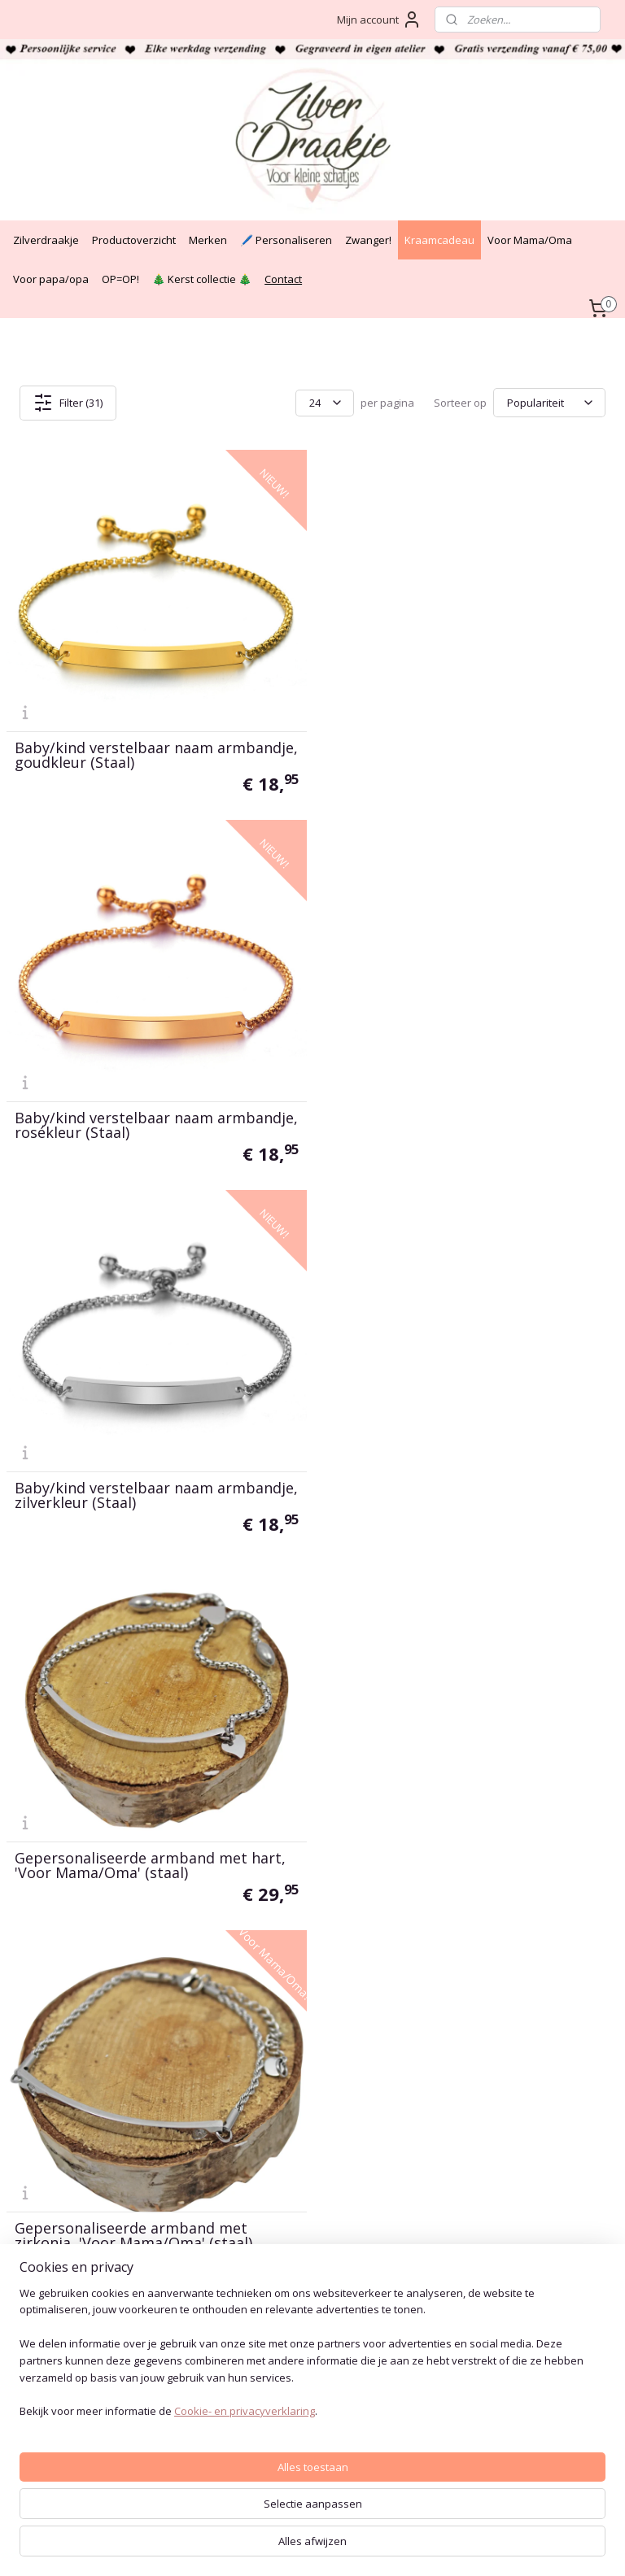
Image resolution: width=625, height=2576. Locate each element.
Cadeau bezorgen (280, 2184)
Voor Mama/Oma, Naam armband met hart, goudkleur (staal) (150, 1862)
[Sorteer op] (549, 403)
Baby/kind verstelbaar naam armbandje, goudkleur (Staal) (117, 754)
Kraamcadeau (439, 240)
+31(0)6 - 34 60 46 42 (63, 2171)
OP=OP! (120, 279)
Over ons (258, 2221)
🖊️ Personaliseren (286, 240)
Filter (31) (68, 402)
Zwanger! (368, 240)
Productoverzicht (134, 240)
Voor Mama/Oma (529, 240)
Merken (208, 240)
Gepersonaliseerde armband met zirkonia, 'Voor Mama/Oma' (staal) (133, 1493)
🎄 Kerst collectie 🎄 (201, 279)
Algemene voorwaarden (297, 2093)
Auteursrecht (264, 2130)
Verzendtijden (269, 2203)
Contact (283, 279)
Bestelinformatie (277, 2166)
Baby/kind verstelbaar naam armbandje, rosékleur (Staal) (427, 754)
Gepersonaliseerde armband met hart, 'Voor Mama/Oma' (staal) (462, 1124)
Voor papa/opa (51, 279)
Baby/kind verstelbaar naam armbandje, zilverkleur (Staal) (118, 1124)
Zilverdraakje (46, 240)
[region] (205, 2481)
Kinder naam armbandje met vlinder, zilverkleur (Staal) (456, 1493)
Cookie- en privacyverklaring (244, 2547)
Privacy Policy (269, 2112)
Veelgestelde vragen (286, 2148)
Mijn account (379, 19)
